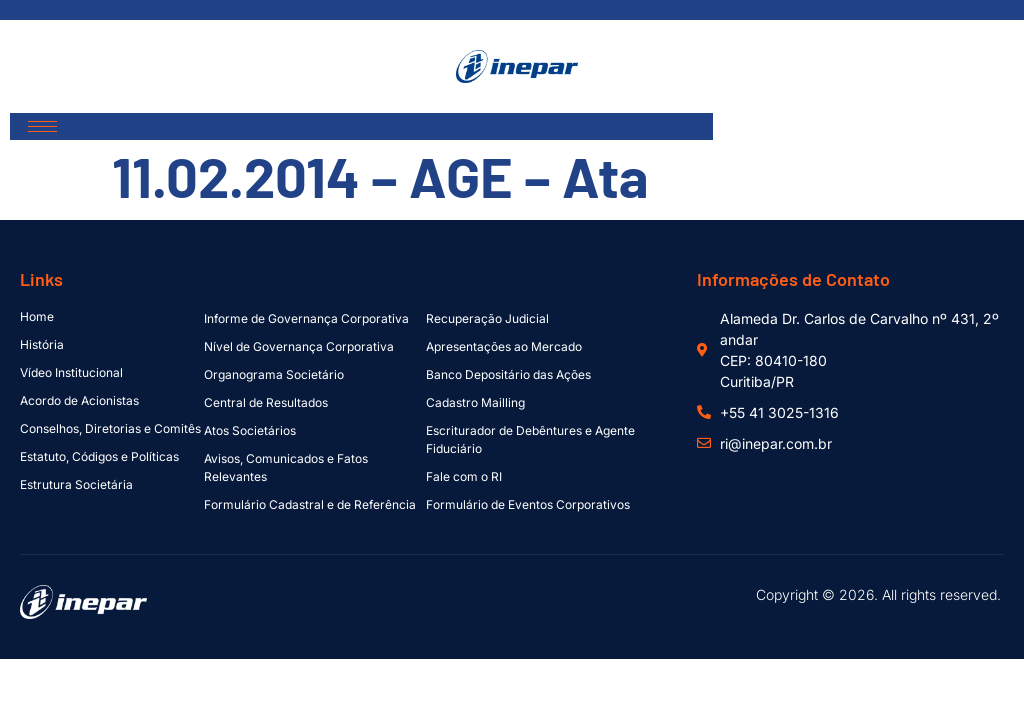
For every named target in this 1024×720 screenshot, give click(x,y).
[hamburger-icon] (42, 126)
